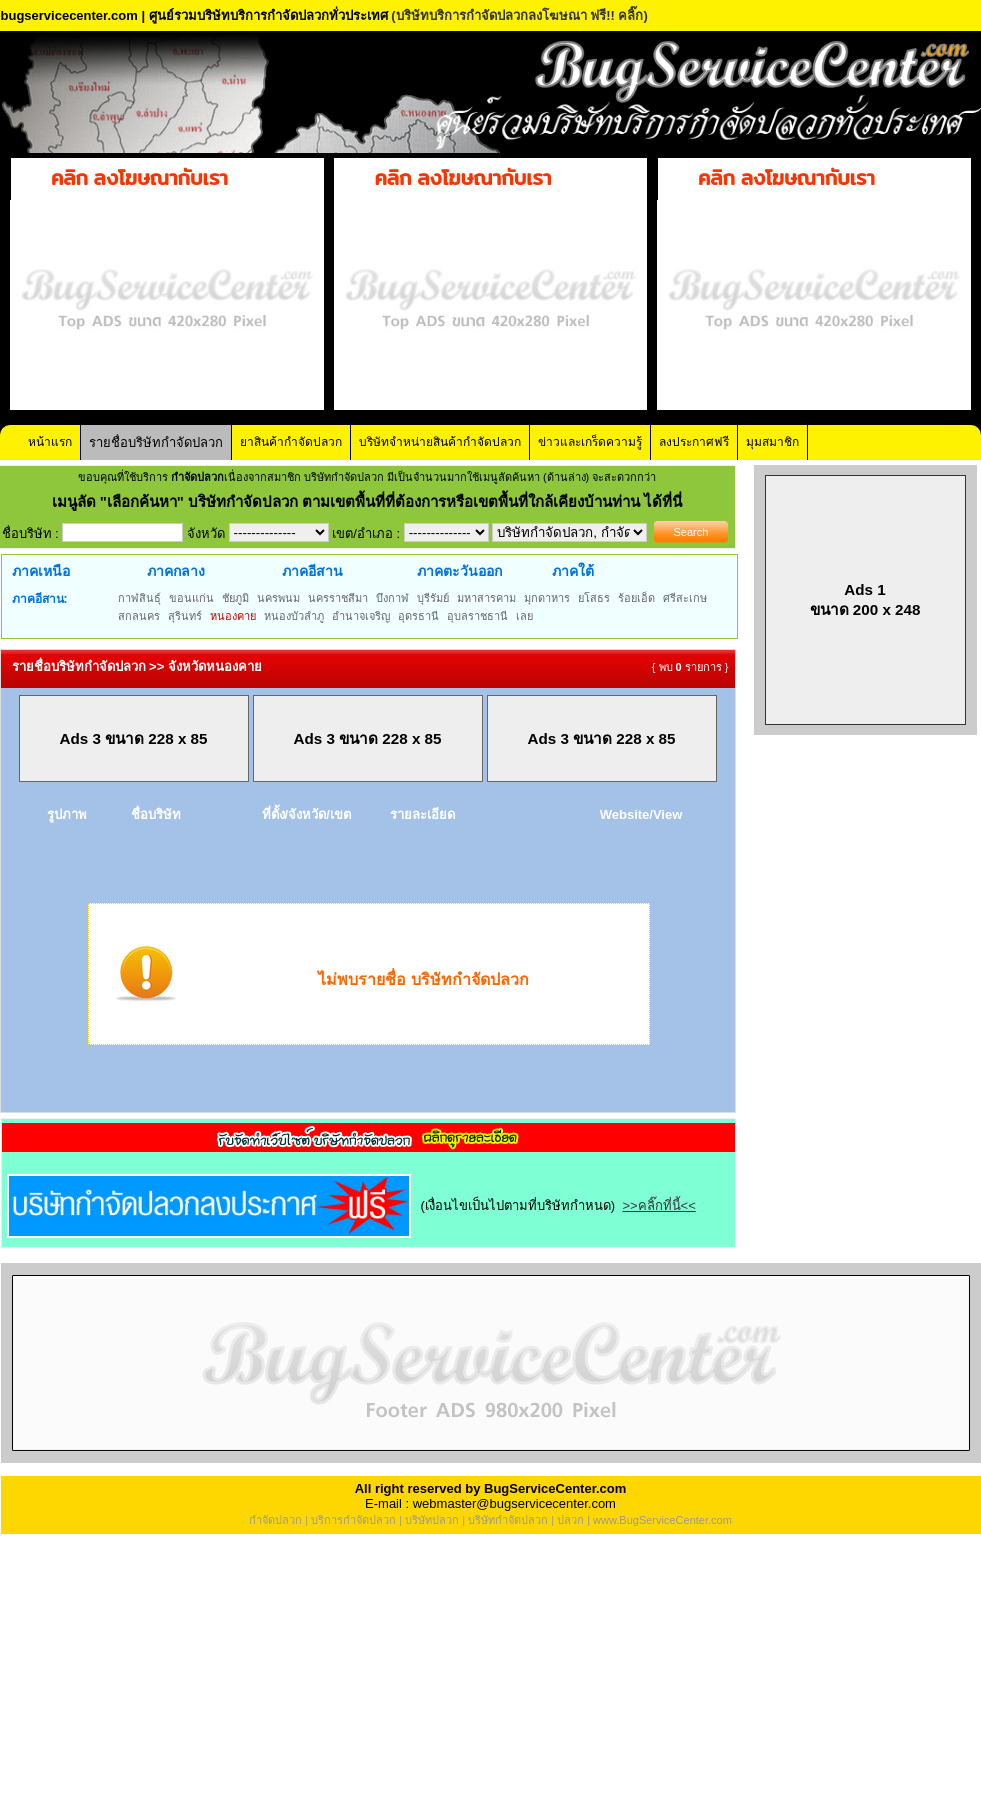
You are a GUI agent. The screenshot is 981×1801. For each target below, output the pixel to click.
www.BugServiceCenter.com (662, 1520)
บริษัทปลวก (432, 1520)
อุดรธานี (418, 616)
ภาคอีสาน (312, 571)
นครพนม (278, 598)
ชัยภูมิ (235, 598)
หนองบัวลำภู (294, 616)
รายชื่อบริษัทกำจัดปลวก (156, 442)
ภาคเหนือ (41, 571)
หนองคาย (233, 616)
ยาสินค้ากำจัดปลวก (291, 442)
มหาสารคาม (486, 598)
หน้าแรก (50, 442)
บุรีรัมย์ (433, 598)
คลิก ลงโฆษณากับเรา (139, 178)
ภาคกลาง (176, 571)
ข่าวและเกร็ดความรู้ (590, 442)
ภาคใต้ (573, 571)
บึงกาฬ (392, 598)
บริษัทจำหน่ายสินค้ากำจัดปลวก (440, 442)
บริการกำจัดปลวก (353, 1520)
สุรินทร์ (185, 616)
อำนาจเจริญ (361, 616)
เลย (524, 616)
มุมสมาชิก (772, 442)
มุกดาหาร (547, 598)
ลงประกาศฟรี (694, 442)
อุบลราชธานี (477, 616)
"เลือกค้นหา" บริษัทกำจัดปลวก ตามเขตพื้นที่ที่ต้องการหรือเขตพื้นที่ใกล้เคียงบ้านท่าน (372, 501)
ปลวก (570, 1520)
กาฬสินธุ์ (139, 598)
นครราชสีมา (338, 598)
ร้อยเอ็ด (636, 598)
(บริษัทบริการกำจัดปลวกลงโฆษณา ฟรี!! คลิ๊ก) (519, 15)
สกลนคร (139, 616)
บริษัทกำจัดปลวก (508, 1520)
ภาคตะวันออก (459, 571)
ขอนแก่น (191, 598)
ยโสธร (594, 598)
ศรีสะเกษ (685, 598)
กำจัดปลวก (275, 1520)
